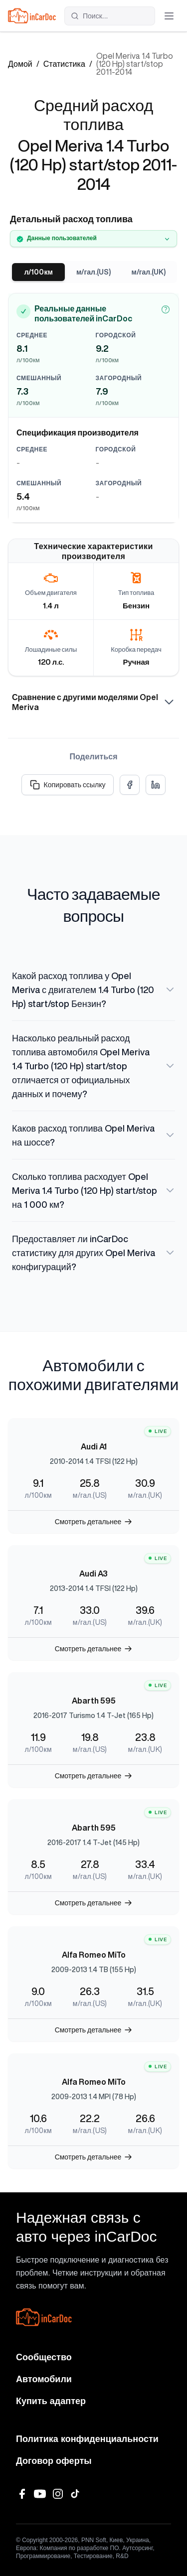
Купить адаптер (51, 2401)
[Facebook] (22, 2494)
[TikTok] (76, 2494)
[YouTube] (40, 2494)
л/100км (38, 272)
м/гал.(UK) (148, 272)
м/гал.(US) (93, 272)
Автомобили (44, 2379)
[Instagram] (58, 2494)
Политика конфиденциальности (87, 2439)
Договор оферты (54, 2461)
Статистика (64, 64)
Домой (20, 64)
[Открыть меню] (169, 16)
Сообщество (44, 2357)
